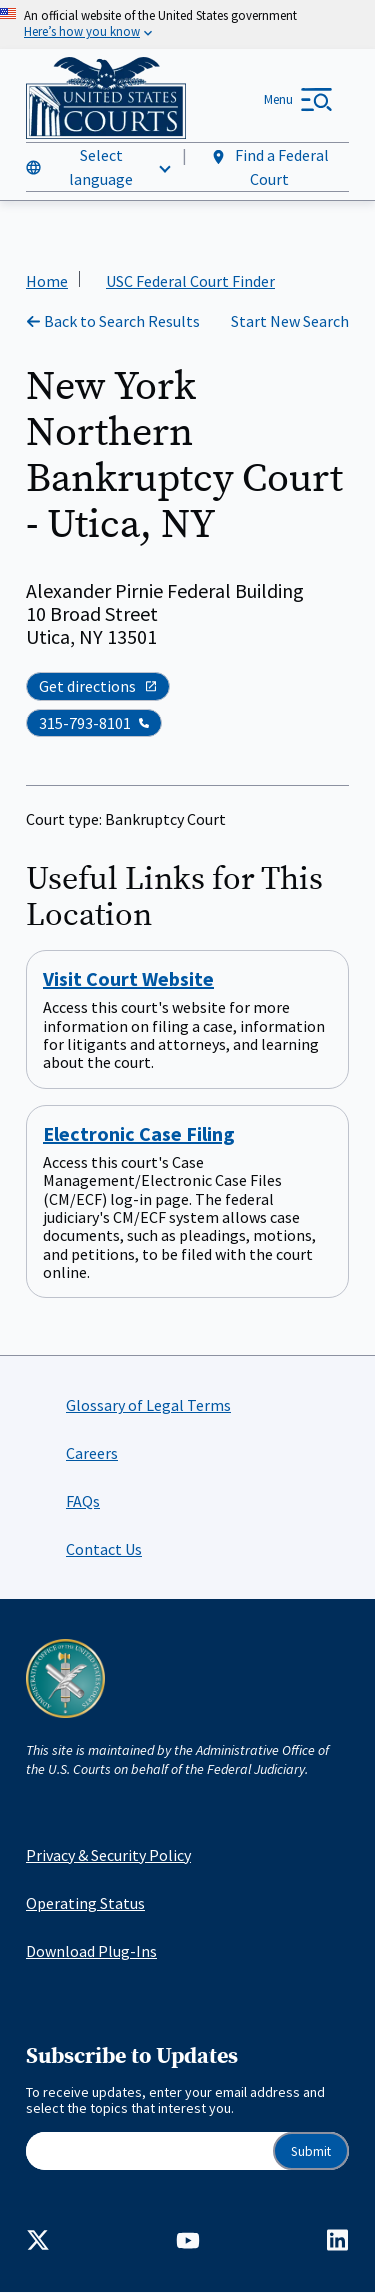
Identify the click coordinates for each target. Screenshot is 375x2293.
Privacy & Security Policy (108, 1855)
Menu (278, 99)
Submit (311, 2151)
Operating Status (85, 1903)
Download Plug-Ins (91, 1951)
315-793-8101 (85, 723)
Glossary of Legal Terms (148, 1405)
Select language (101, 167)
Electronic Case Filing (139, 1133)
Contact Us (104, 1549)
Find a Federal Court (269, 167)
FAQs (83, 1501)
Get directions (98, 687)
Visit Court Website (128, 979)
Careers (92, 1453)
